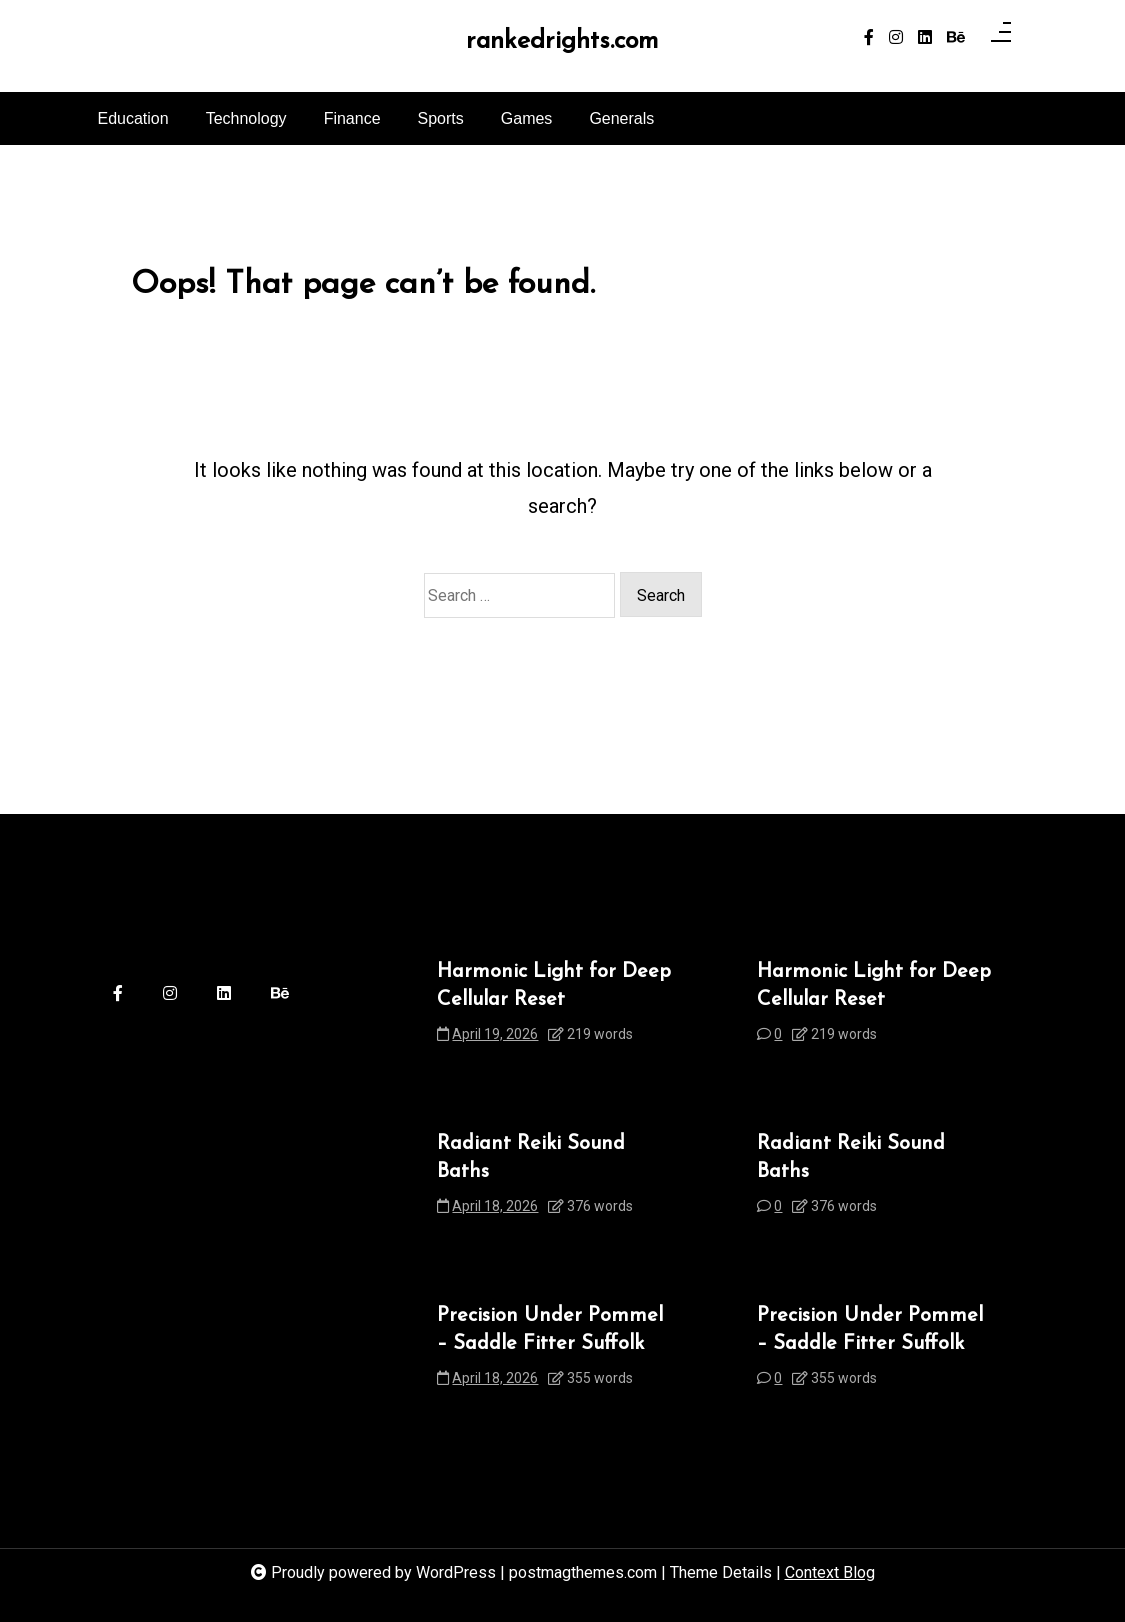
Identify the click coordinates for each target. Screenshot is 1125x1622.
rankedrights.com (562, 41)
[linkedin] (925, 38)
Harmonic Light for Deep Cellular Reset (554, 986)
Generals (621, 118)
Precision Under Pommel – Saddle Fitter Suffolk (550, 1330)
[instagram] (896, 38)
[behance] (956, 38)
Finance (352, 118)
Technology (246, 118)
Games (527, 118)
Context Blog (830, 1572)
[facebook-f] (869, 38)
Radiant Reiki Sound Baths (531, 1158)
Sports (441, 118)
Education (133, 118)
